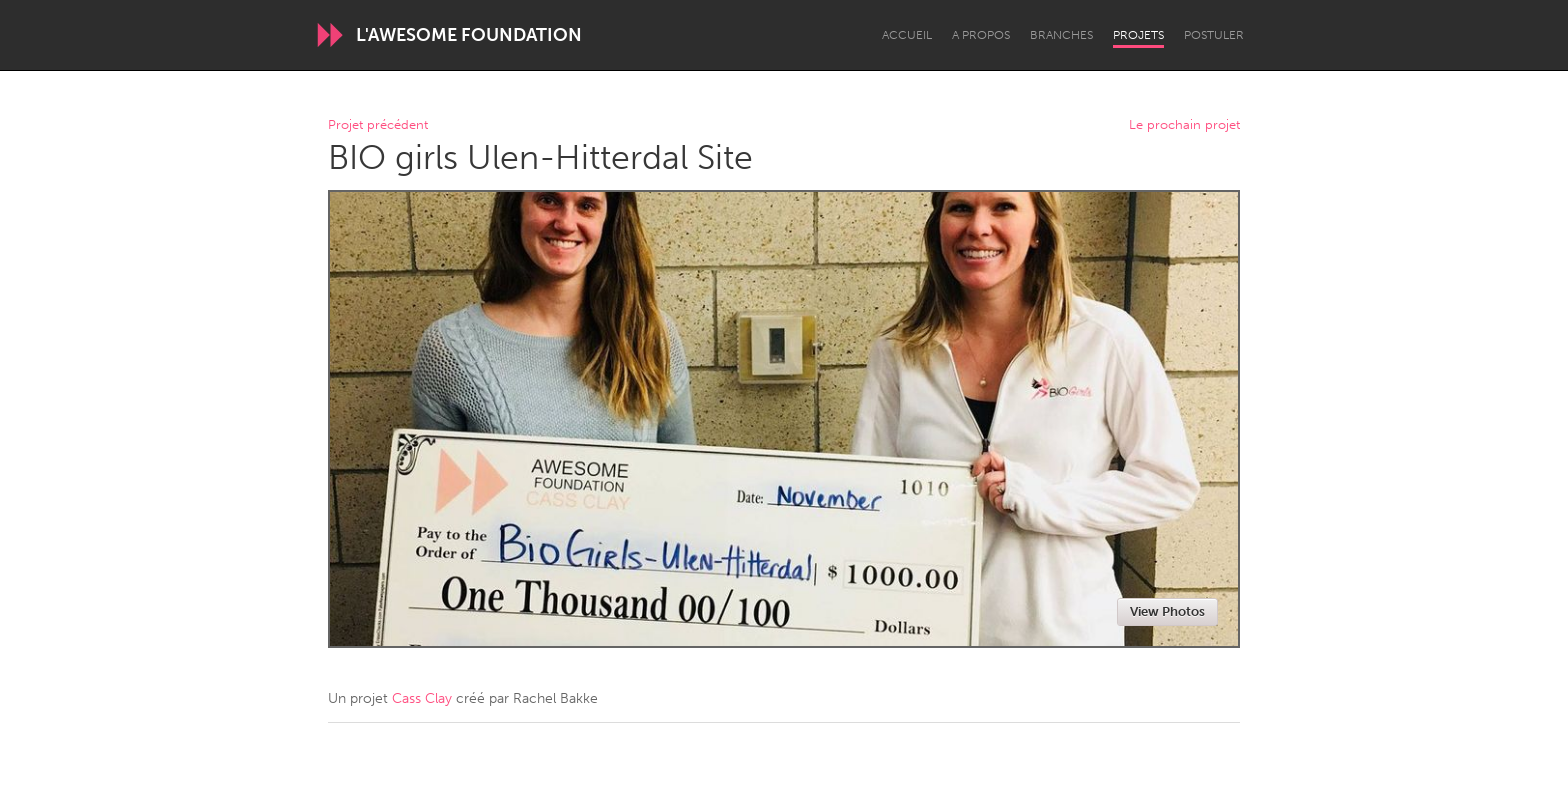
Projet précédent (378, 125)
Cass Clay (422, 698)
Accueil (907, 35)
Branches (1061, 35)
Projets (1138, 35)
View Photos (1167, 611)
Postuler (1214, 35)
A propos (981, 35)
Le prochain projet (1184, 125)
